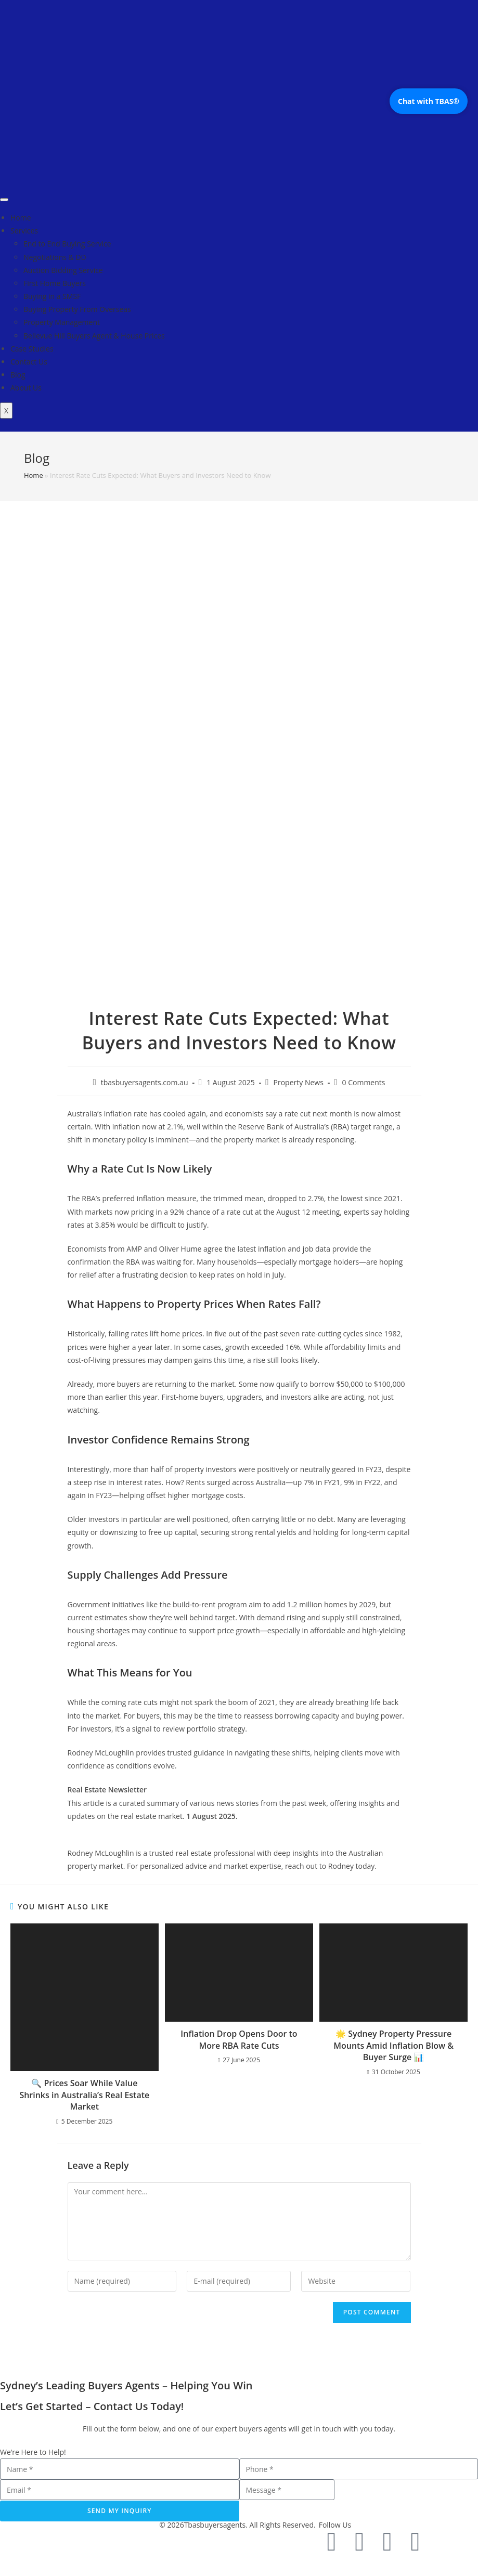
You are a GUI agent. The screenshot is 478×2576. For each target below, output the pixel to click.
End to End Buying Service (67, 244)
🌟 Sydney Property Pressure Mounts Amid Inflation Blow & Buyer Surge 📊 (393, 2045)
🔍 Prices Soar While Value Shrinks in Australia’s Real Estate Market (84, 2094)
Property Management (61, 322)
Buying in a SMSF (52, 296)
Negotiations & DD (54, 257)
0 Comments (363, 1082)
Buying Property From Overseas (77, 309)
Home (20, 218)
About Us (26, 388)
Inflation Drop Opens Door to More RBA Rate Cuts (238, 2039)
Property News (299, 1082)
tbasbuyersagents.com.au (144, 1082)
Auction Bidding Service (63, 270)
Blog (17, 375)
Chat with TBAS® (428, 101)
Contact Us (28, 362)
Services (24, 231)
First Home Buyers (54, 283)
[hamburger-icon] (4, 199)
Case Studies (32, 349)
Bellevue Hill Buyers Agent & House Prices (94, 336)
